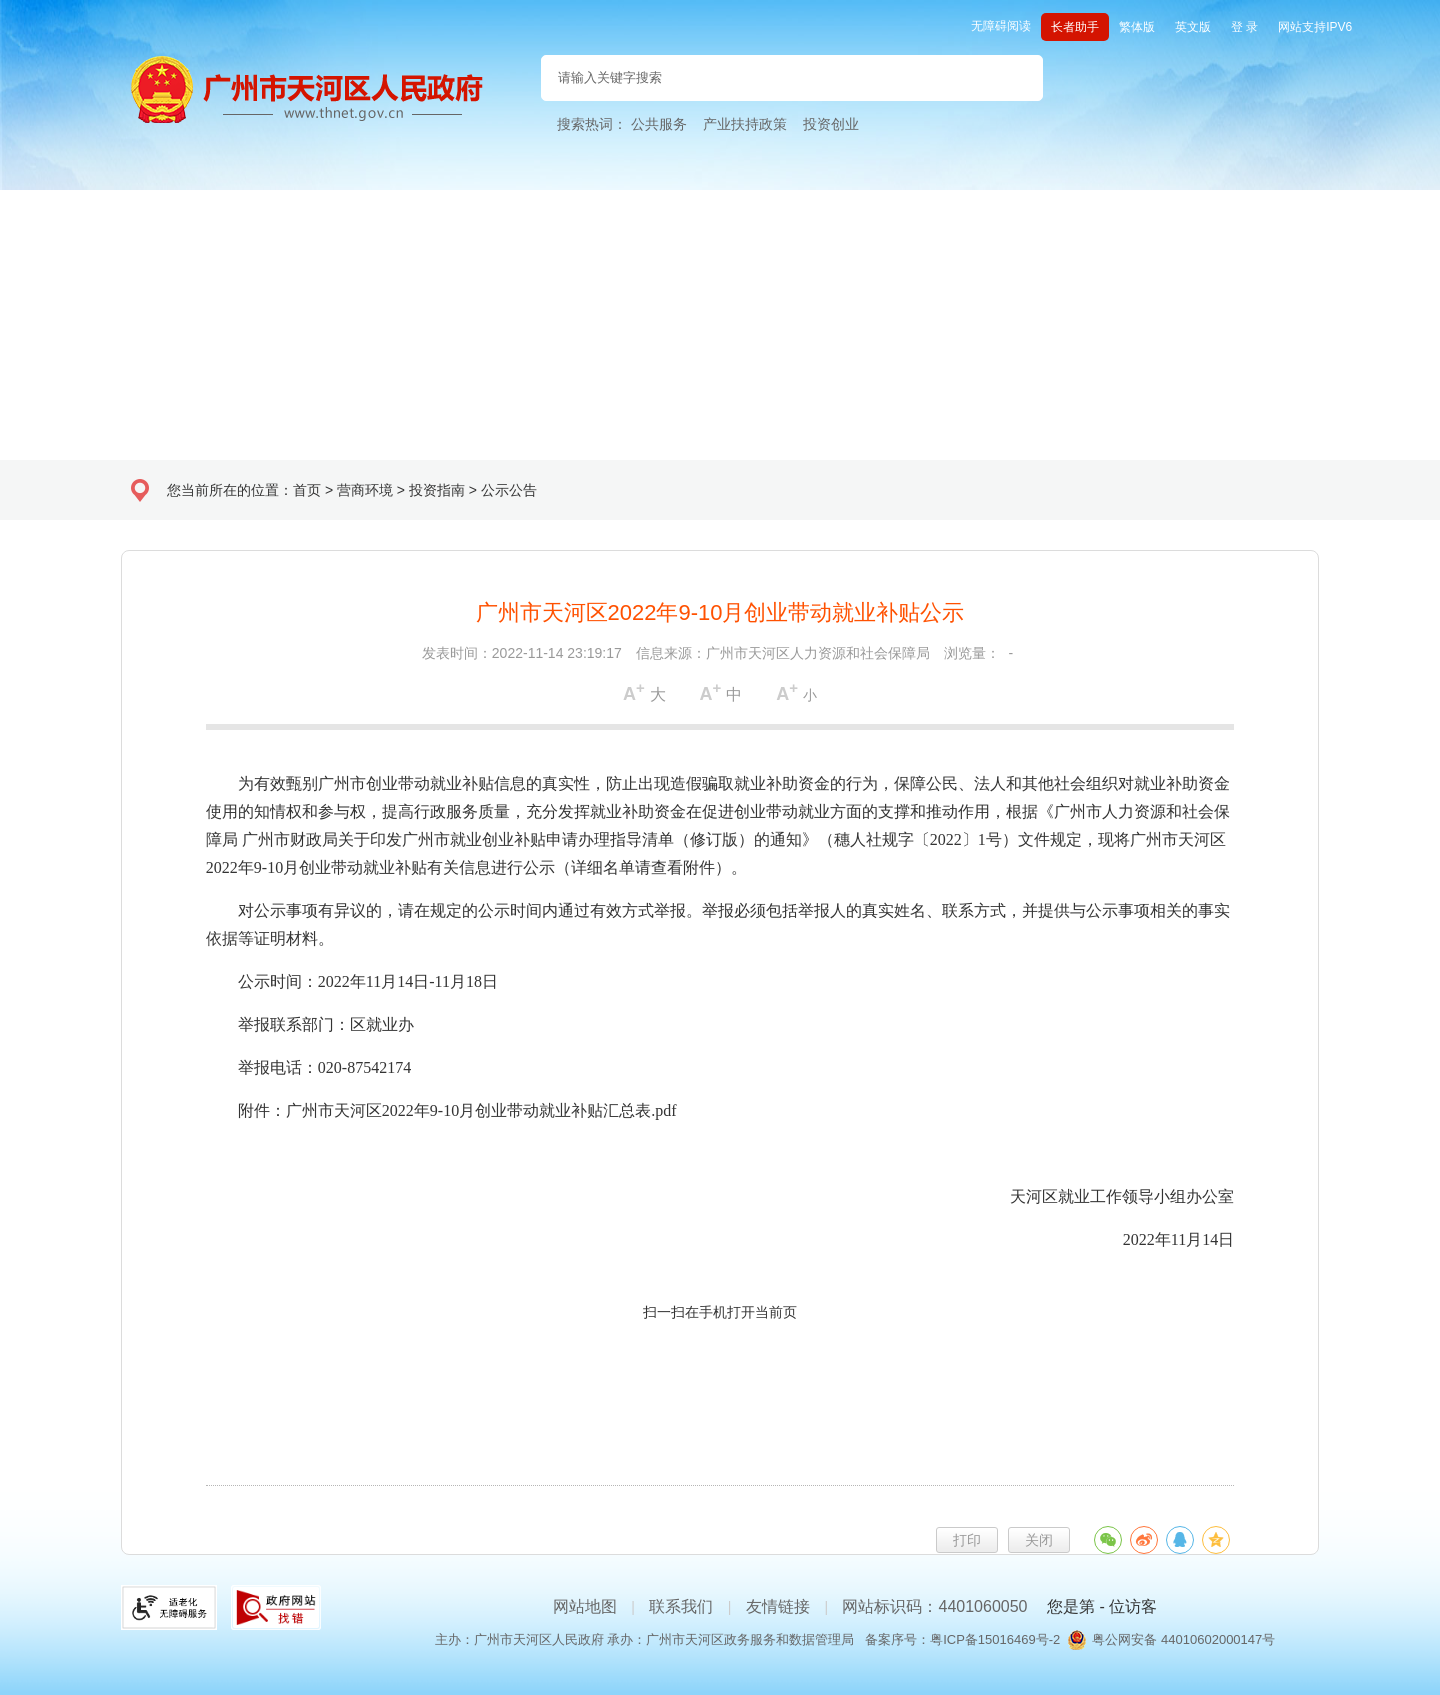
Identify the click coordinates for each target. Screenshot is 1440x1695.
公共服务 (659, 124)
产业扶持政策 (745, 124)
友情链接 (778, 1606)
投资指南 (437, 490)
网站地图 (585, 1606)
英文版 (1193, 27)
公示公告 (509, 490)
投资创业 (831, 124)
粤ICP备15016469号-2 (995, 1639)
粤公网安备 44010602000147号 (1183, 1639)
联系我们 (681, 1606)
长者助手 (1075, 27)
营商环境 (365, 490)
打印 (967, 1540)
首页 (307, 490)
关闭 (1039, 1540)
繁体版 (1137, 27)
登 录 (1244, 27)
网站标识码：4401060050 (934, 1606)
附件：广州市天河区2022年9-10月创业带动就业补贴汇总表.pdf (457, 1110)
